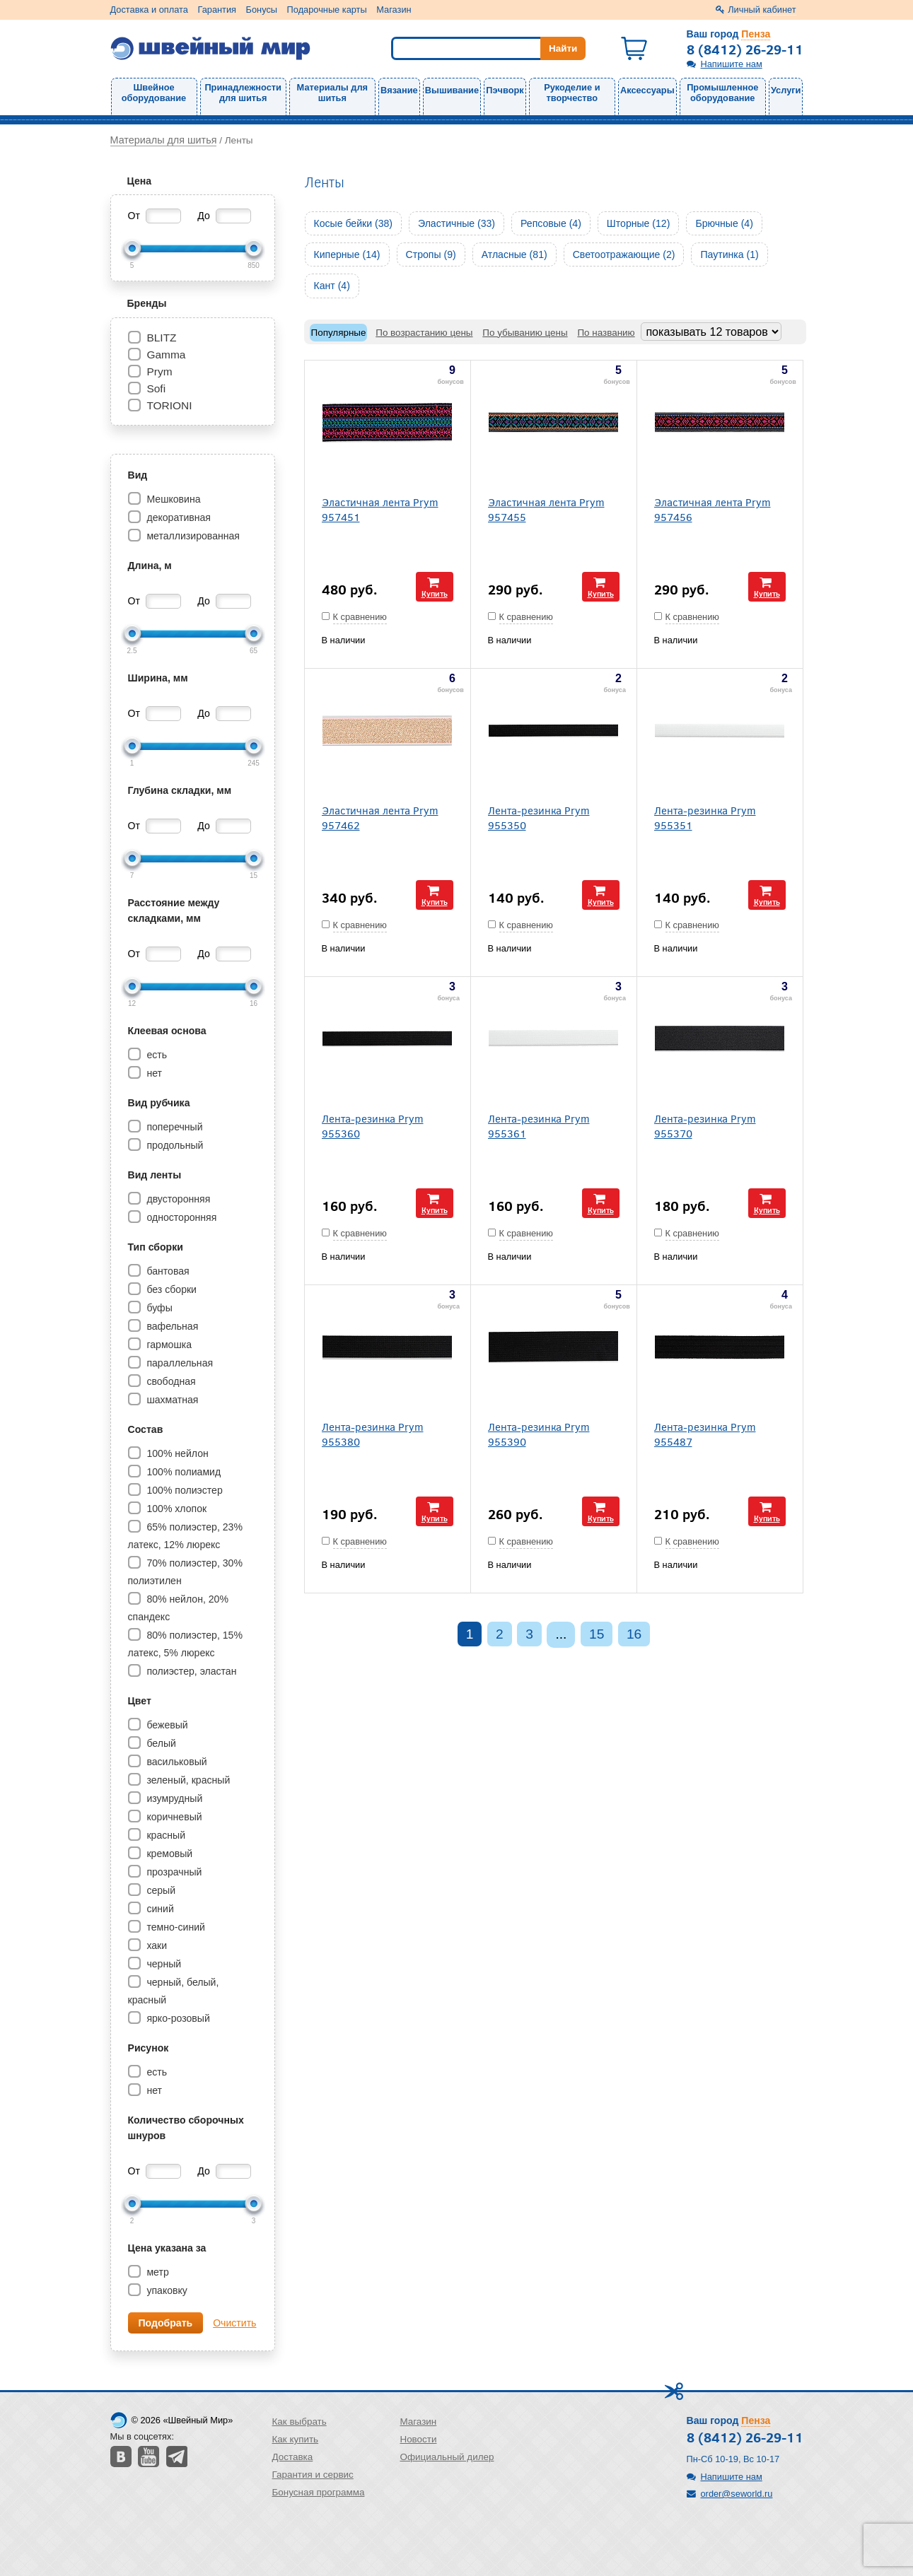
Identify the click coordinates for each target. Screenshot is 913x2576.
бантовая (167, 1271)
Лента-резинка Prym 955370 (705, 1125)
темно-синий (174, 1927)
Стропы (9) (431, 254)
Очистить (234, 2323)
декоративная (177, 517)
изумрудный (173, 1798)
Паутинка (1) (729, 254)
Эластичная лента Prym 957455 (546, 509)
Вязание (399, 90)
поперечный (173, 1126)
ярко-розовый (177, 2018)
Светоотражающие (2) (624, 254)
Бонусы (261, 9)
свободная (170, 1381)
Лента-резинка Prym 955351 (705, 817)
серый (160, 1890)
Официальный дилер (447, 2457)
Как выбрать (299, 2421)
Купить (434, 593)
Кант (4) (332, 285)
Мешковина (172, 499)
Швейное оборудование (154, 92)
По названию (605, 332)
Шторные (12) (638, 223)
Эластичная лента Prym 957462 (380, 817)
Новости (418, 2439)
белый (160, 1743)
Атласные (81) (514, 254)
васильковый (175, 1761)
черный (163, 1963)
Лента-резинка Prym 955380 (373, 1433)
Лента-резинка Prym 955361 (539, 1125)
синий (159, 1908)
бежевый (166, 1725)
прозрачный (173, 1872)
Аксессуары (647, 90)
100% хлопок (175, 1508)
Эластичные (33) (456, 223)
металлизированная (192, 535)
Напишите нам (731, 64)
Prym (159, 371)
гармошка (168, 1344)
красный (165, 1835)
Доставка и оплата (149, 9)
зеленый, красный (187, 1780)
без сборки (170, 1289)
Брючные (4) (724, 223)
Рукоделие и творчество (572, 92)
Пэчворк (504, 90)
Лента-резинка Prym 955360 (373, 1125)
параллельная (179, 1363)
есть (156, 1054)
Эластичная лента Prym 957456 (712, 509)
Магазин (393, 9)
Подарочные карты (327, 9)
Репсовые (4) (551, 223)
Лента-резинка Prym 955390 (539, 1433)
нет (153, 1073)
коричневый (173, 1816)
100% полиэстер (183, 1490)
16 (634, 1634)
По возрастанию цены (424, 332)
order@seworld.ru (737, 2493)
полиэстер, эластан (190, 1671)
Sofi (155, 388)
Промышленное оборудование (722, 92)
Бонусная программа (318, 2492)
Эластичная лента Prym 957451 (380, 509)
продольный (174, 1145)
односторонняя (180, 1217)
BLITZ (161, 338)
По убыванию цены (524, 332)
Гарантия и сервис (313, 2474)
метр (156, 2272)
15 (596, 1634)
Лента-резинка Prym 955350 (539, 817)
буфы (158, 1307)
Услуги (786, 90)
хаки (156, 1945)
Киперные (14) (347, 254)
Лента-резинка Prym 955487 (705, 1433)
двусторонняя (177, 1199)
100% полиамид (182, 1471)
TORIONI (169, 405)
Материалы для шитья (332, 92)
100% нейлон (176, 1453)
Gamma (165, 355)
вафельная (171, 1326)
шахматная (171, 1399)
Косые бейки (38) (353, 223)
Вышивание (452, 90)
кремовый (168, 1853)
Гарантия (216, 9)
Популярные (338, 332)
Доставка (292, 2457)
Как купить (295, 2439)
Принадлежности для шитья (242, 92)
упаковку (165, 2290)
